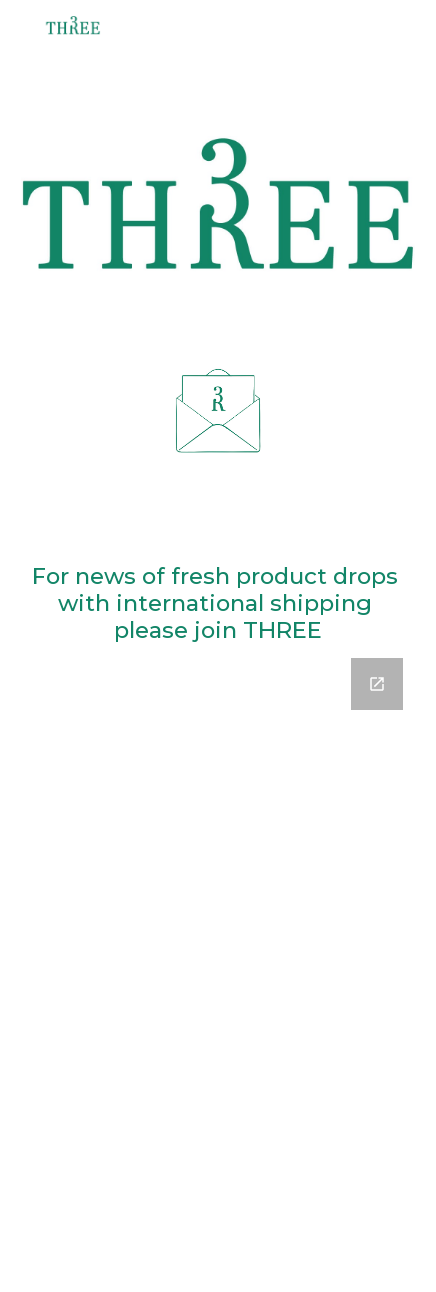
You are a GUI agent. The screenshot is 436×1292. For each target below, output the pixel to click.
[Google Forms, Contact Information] (218, 963)
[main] (218, 604)
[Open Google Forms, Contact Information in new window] (377, 684)
